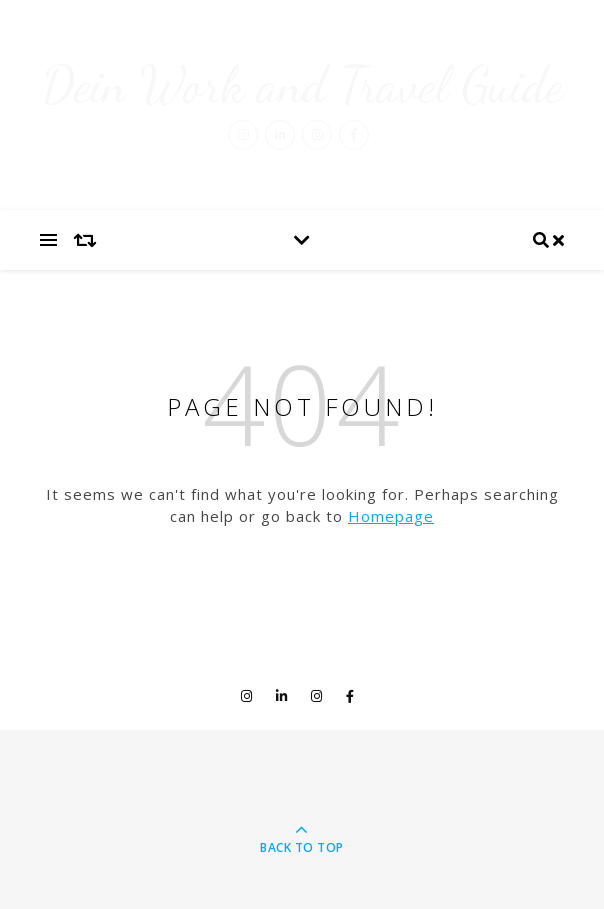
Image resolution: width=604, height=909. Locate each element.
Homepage (391, 516)
